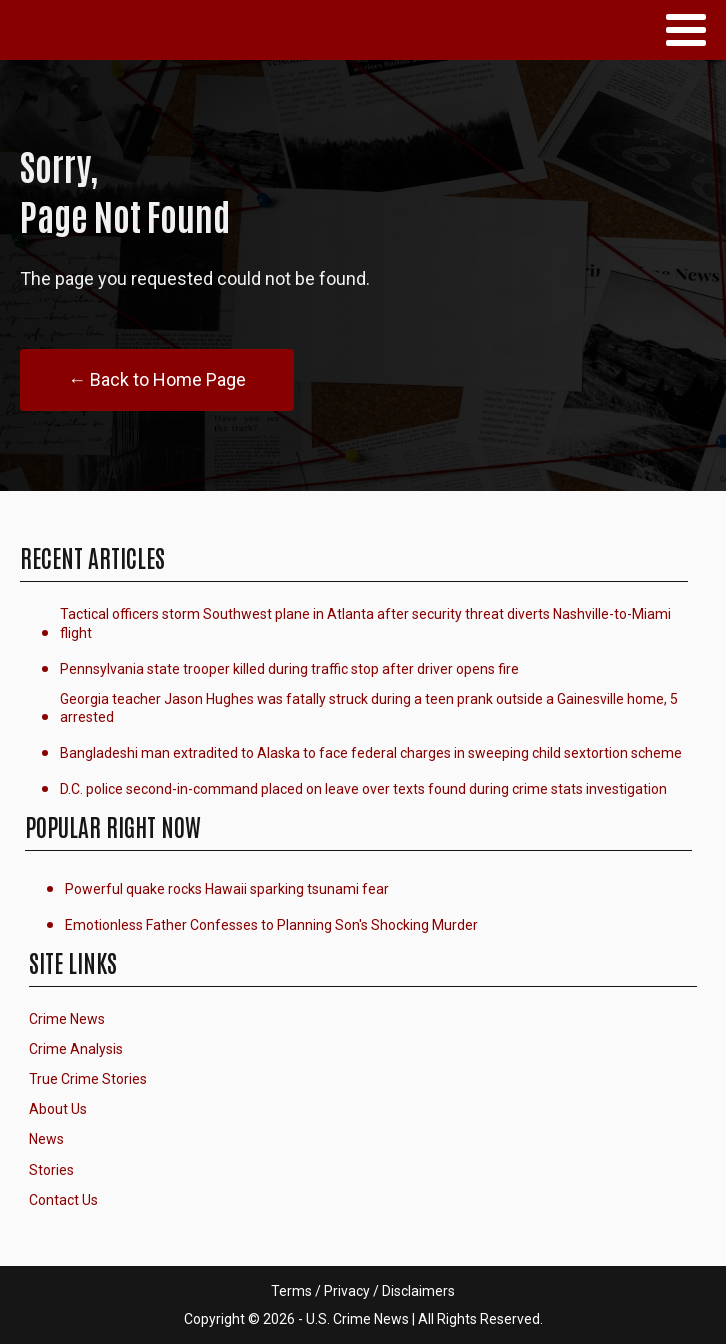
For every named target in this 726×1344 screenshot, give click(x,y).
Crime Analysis (76, 1049)
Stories (51, 1170)
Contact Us (63, 1200)
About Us (58, 1109)
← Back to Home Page (157, 379)
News (46, 1139)
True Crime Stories (88, 1079)
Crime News (67, 1019)
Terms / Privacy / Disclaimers (363, 1291)
